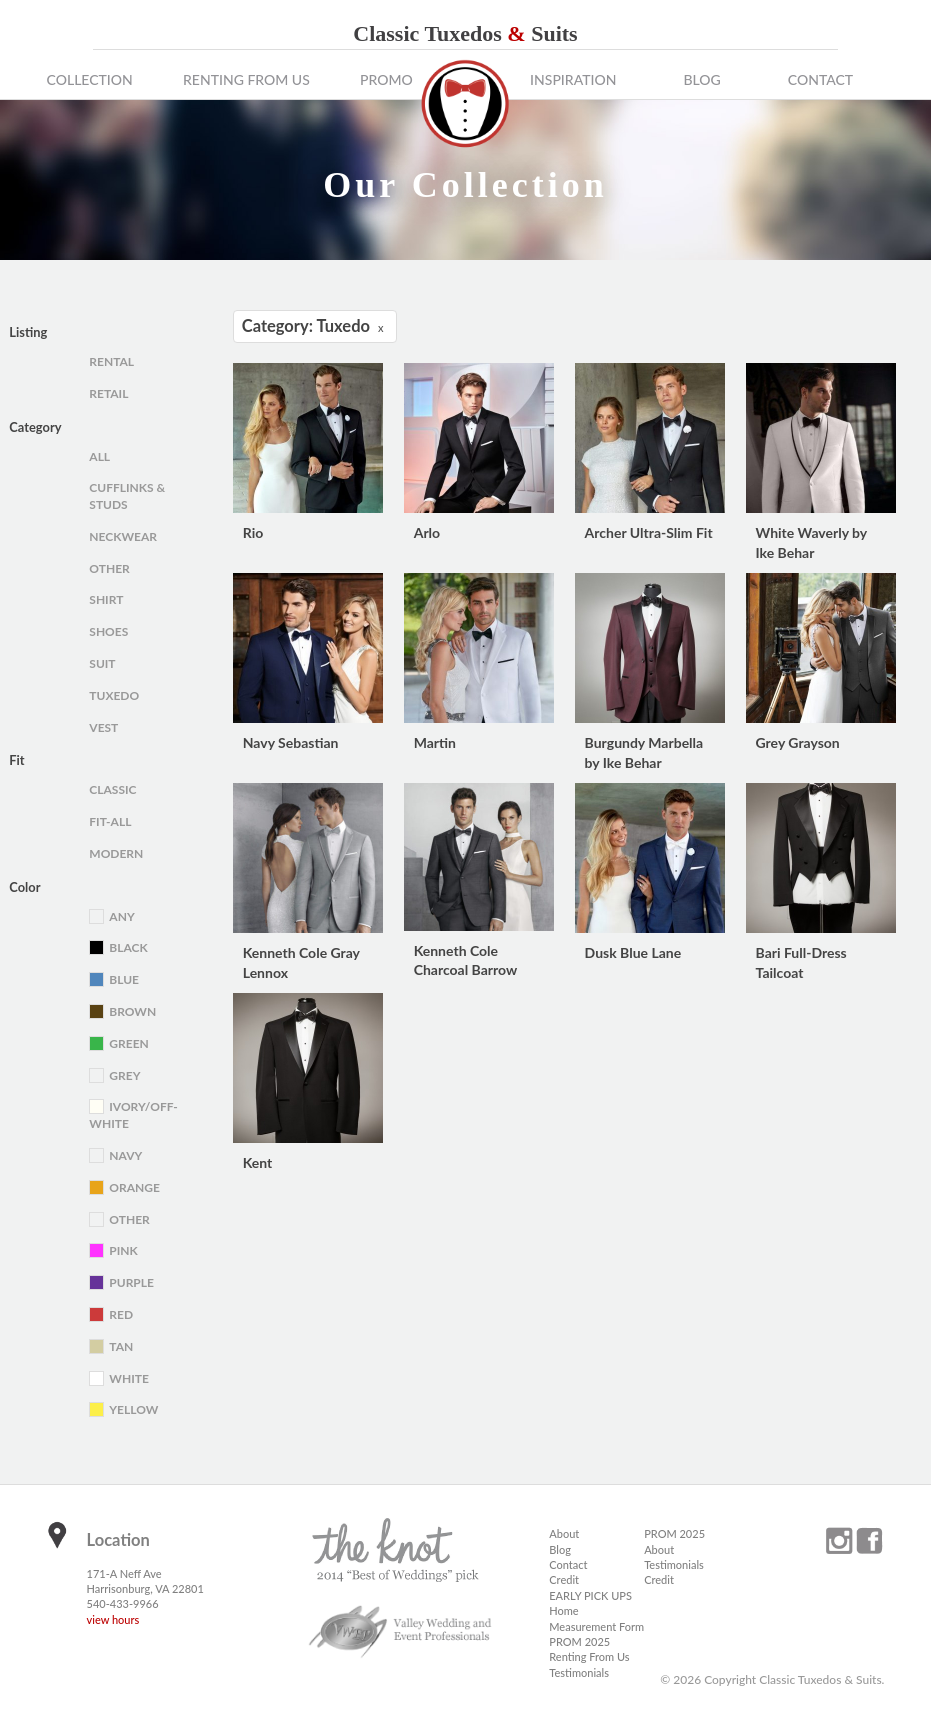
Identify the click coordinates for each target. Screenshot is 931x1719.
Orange (134, 1187)
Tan (121, 1346)
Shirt (106, 599)
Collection (90, 79)
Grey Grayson (798, 742)
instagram (839, 1541)
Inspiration (573, 79)
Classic (112, 789)
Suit (102, 663)
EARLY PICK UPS (590, 1595)
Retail (108, 393)
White (129, 1378)
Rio (253, 532)
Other (109, 568)
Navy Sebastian (291, 742)
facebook (869, 1541)
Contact (820, 79)
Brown (132, 1011)
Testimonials (579, 1672)
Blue (124, 979)
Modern (116, 853)
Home (563, 1610)
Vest (103, 727)
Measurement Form (596, 1626)
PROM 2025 (579, 1641)
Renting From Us (246, 79)
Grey (124, 1075)
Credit (564, 1579)
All (99, 456)
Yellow (133, 1409)
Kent (258, 1162)
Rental (111, 361)
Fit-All (110, 821)
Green (128, 1043)
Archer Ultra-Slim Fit (649, 532)
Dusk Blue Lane (633, 952)
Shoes (108, 631)
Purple (131, 1282)
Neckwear (123, 536)
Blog (701, 79)
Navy (125, 1155)
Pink (123, 1250)
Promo (386, 79)
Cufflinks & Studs (127, 496)
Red (121, 1314)
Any (121, 916)
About (564, 1533)
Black (128, 947)
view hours (113, 1619)
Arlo (427, 532)
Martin (435, 742)
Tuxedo (114, 695)
